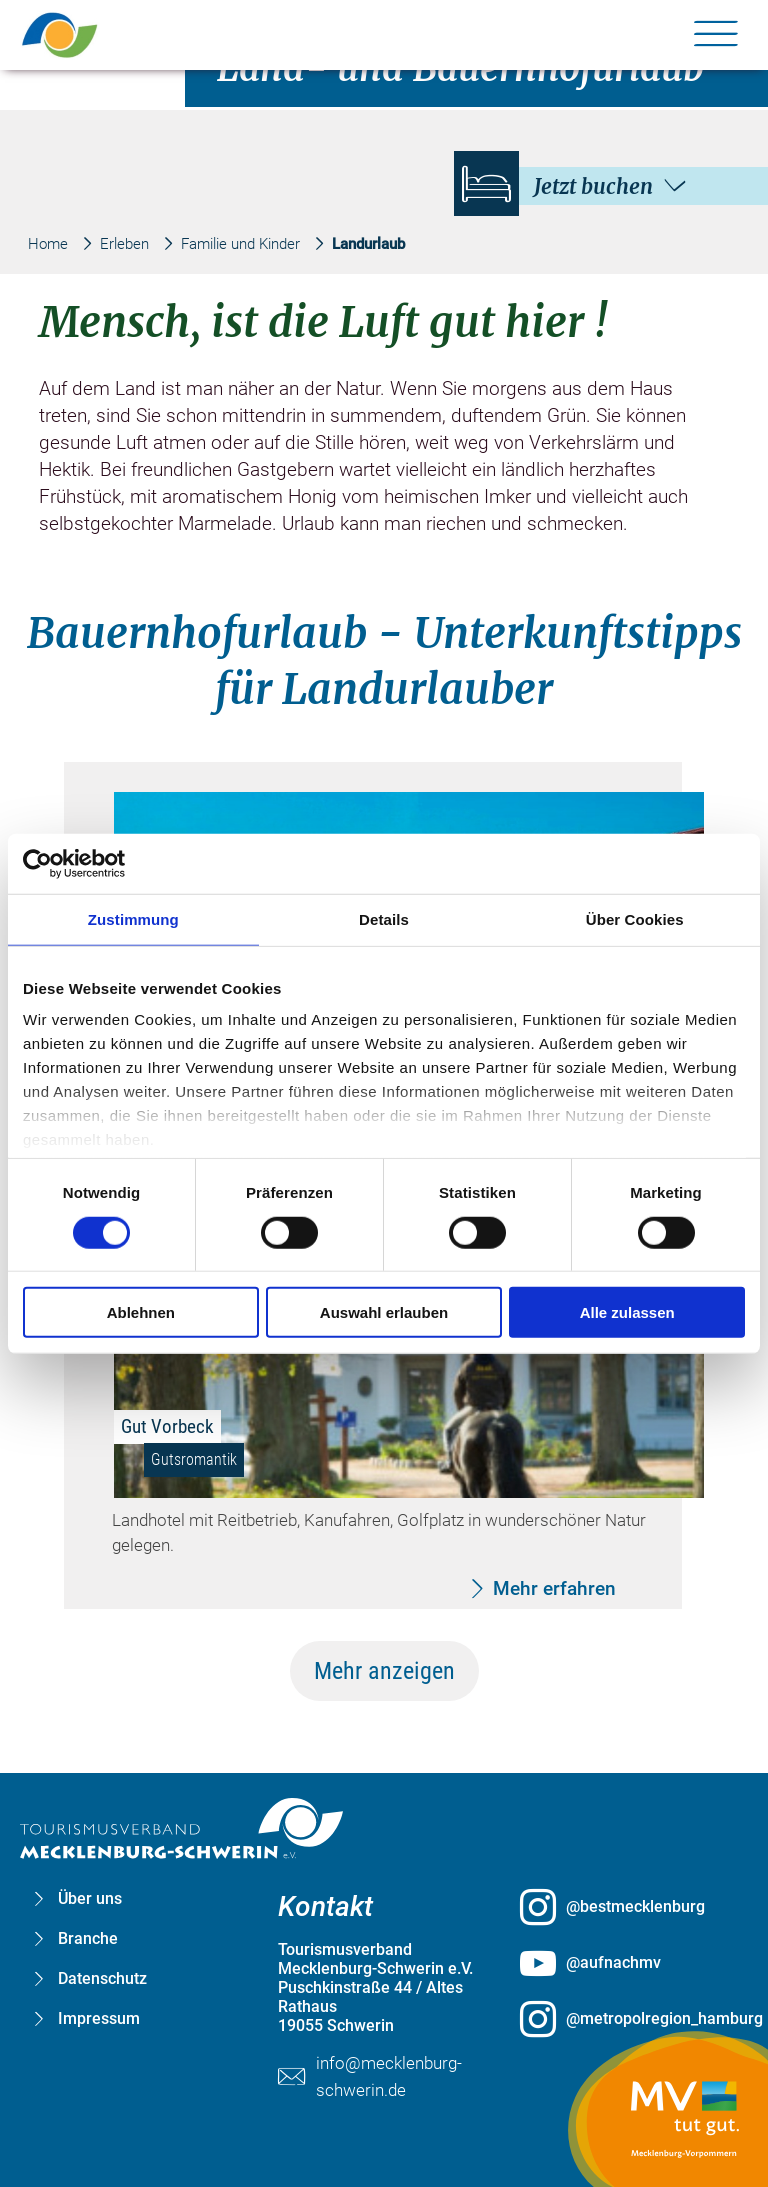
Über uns (90, 1898)
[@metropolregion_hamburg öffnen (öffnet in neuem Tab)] (626, 2019)
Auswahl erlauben (384, 1312)
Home (48, 244)
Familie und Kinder (240, 244)
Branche (88, 1938)
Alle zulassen (627, 1312)
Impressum (99, 2018)
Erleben (124, 244)
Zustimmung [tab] (133, 918)
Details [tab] (384, 918)
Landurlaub (368, 244)
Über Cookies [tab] (635, 918)
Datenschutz (102, 1978)
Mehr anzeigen (384, 1671)
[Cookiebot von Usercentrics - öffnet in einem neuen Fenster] (110, 863)
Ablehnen (141, 1312)
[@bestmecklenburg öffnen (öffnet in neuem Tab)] (626, 1907)
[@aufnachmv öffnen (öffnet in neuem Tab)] (626, 1963)
